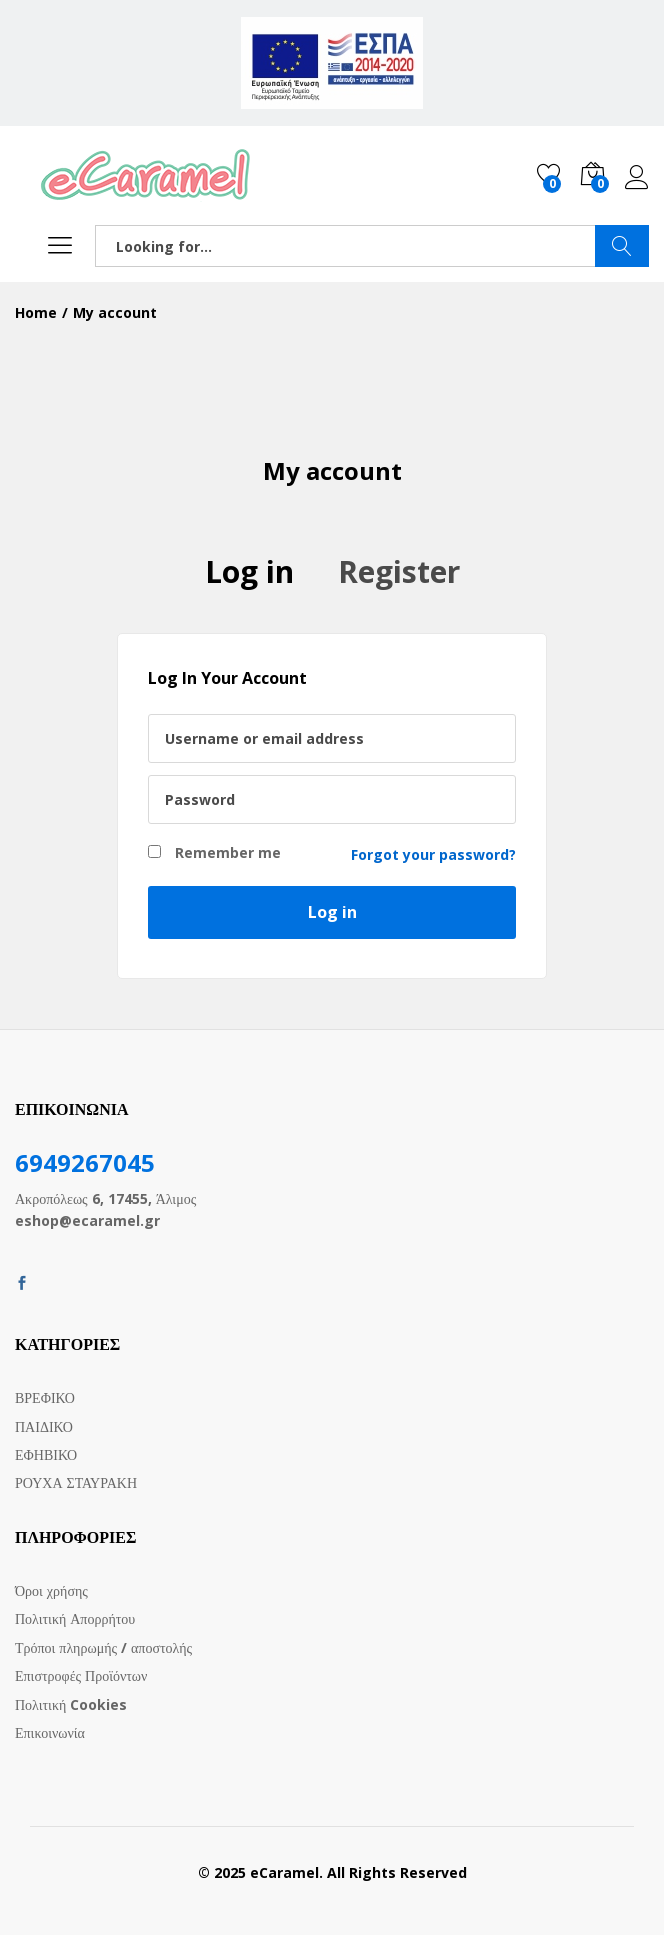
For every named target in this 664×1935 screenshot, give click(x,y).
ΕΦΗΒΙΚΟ (46, 1454)
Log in (637, 178)
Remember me (214, 852)
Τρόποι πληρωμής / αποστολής (103, 1647)
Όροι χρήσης (51, 1590)
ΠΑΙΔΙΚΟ (44, 1426)
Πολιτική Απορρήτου (75, 1618)
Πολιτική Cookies (71, 1704)
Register (399, 571)
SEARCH (622, 246)
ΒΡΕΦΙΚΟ (45, 1397)
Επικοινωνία (50, 1732)
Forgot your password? (433, 854)
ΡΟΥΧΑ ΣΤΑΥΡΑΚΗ (76, 1482)
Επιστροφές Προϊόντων (81, 1675)
